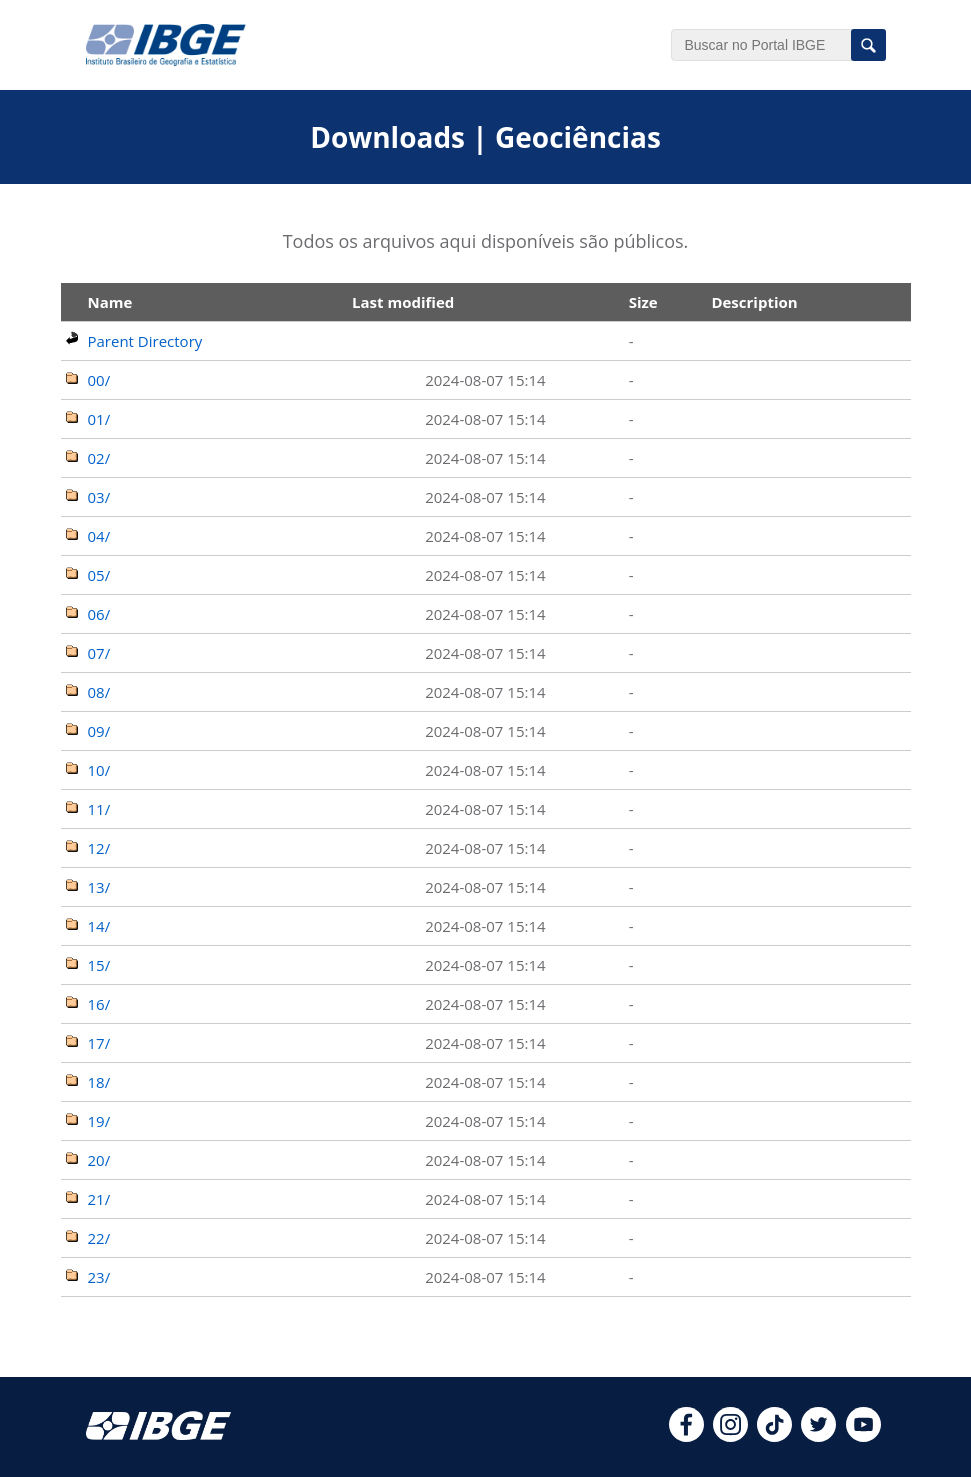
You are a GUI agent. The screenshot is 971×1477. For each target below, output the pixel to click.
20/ (99, 1160)
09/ (99, 731)
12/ (99, 848)
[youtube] (863, 1436)
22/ (99, 1238)
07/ (99, 653)
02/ (99, 458)
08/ (99, 692)
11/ (99, 809)
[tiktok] (774, 1436)
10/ (99, 770)
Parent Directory (145, 341)
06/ (99, 614)
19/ (99, 1121)
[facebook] (686, 1436)
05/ (99, 575)
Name (110, 302)
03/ (99, 497)
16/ (99, 1004)
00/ (99, 380)
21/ (99, 1199)
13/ (99, 887)
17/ (99, 1043)
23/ (99, 1277)
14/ (99, 926)
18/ (99, 1082)
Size (643, 302)
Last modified (403, 302)
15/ (99, 965)
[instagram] (730, 1436)
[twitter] (818, 1436)
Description (754, 302)
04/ (99, 536)
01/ (99, 419)
